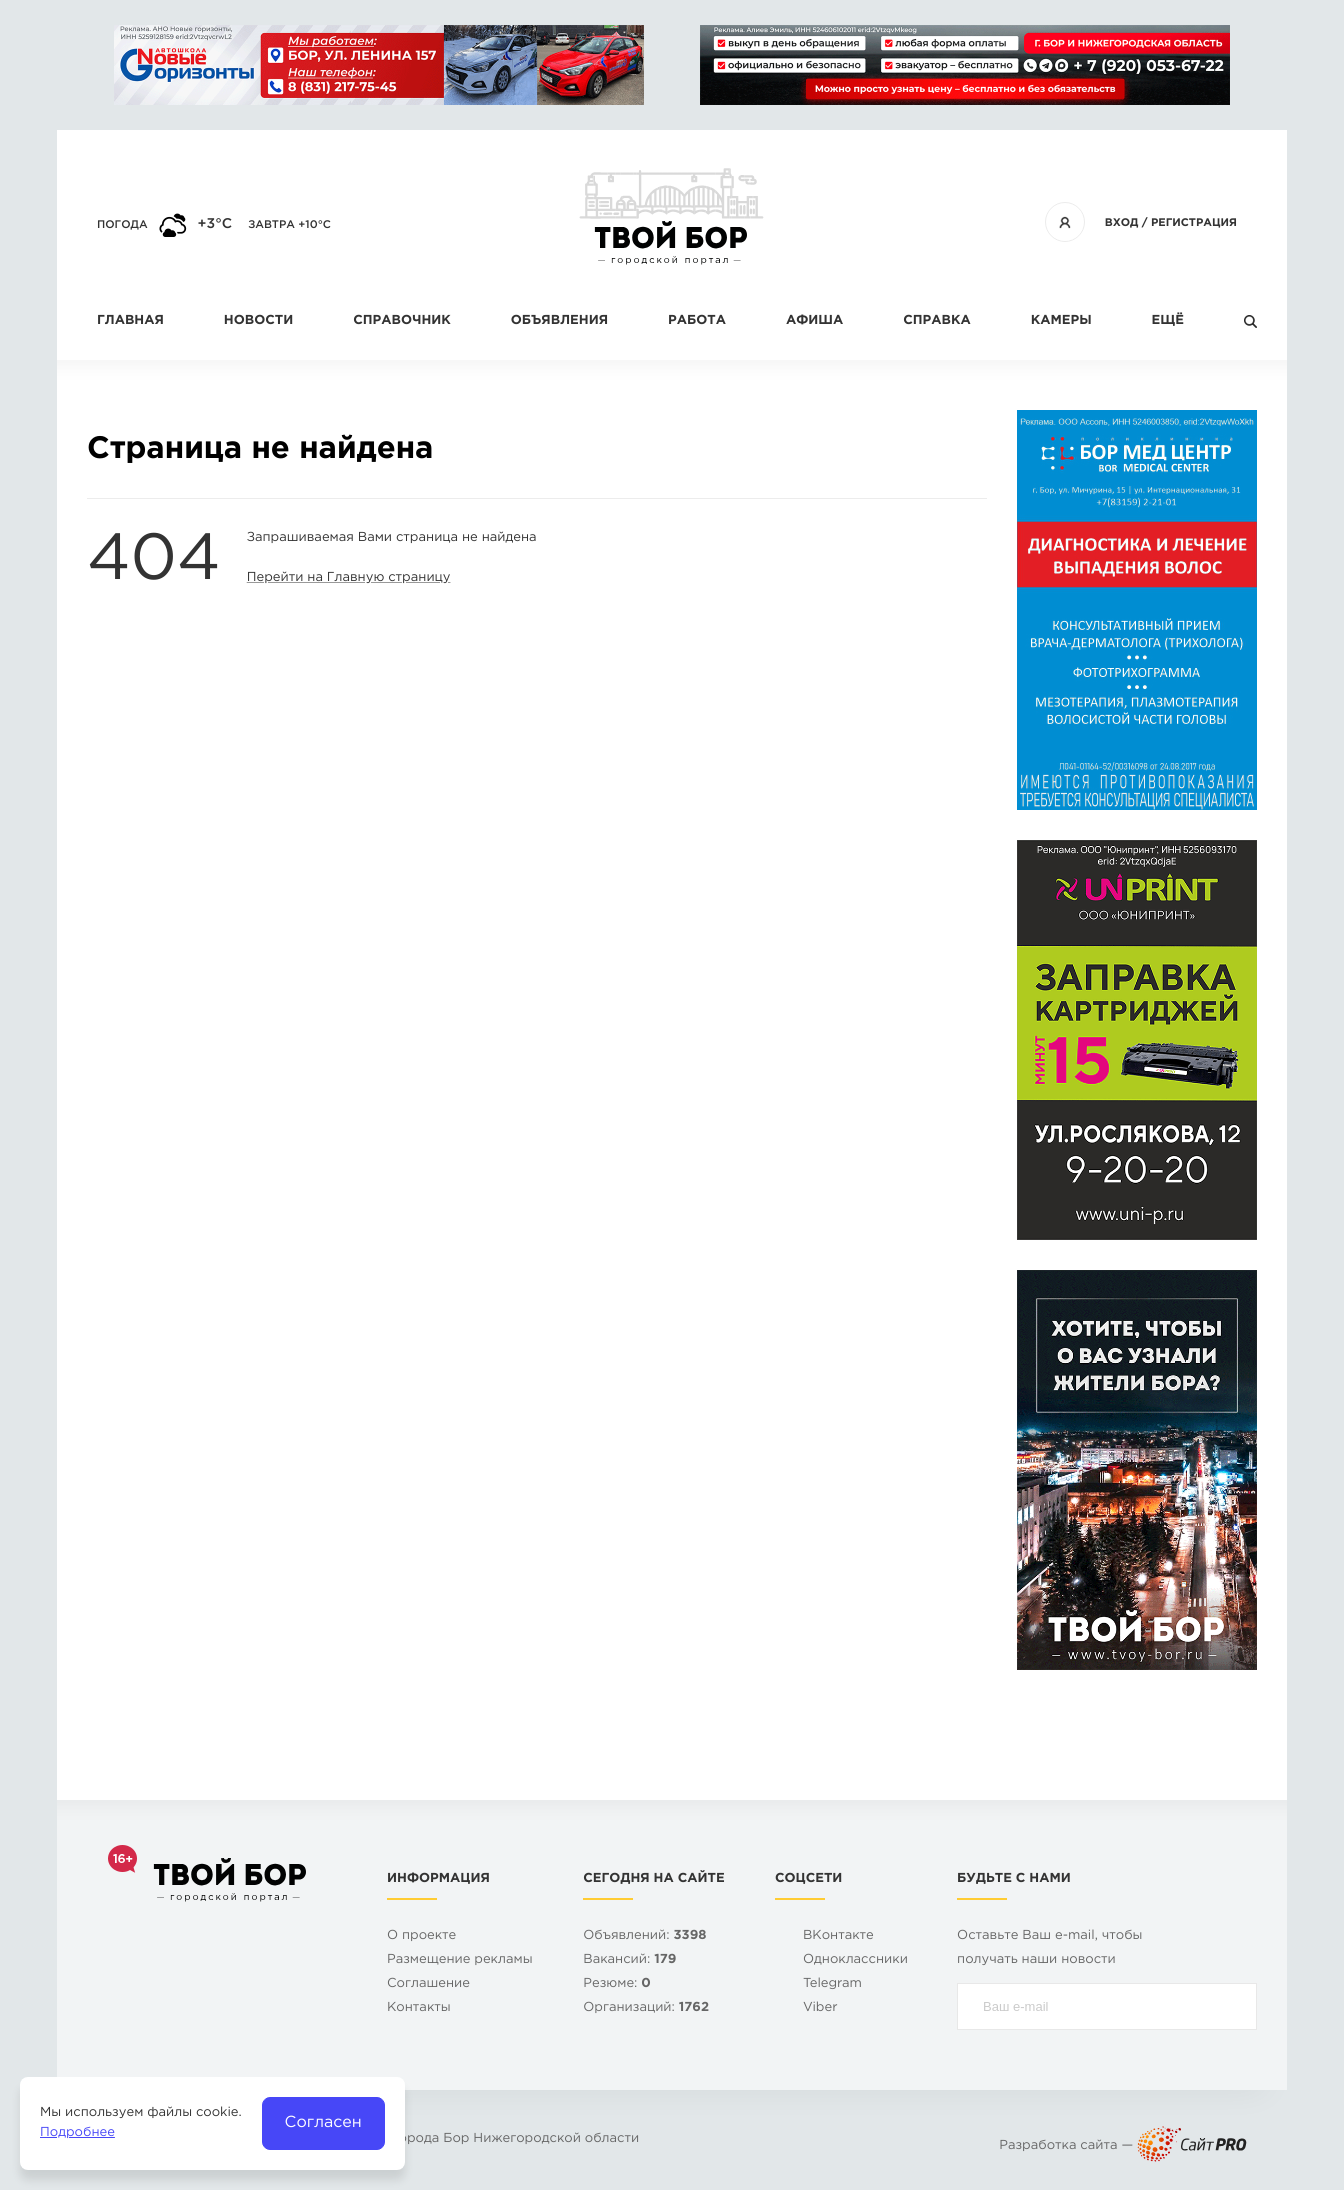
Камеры (1061, 321)
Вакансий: (629, 1960)
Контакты (419, 2008)
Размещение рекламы (460, 1960)
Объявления (559, 321)
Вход (1122, 223)
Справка (936, 321)
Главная (130, 321)
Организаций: (646, 2008)
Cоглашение (428, 1984)
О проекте (421, 1936)
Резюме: (617, 1984)
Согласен (323, 2122)
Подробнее (77, 2133)
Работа (697, 321)
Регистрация (1194, 223)
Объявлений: (644, 1936)
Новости (258, 321)
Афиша (814, 321)
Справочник (402, 321)
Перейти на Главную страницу (349, 578)
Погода (122, 225)
